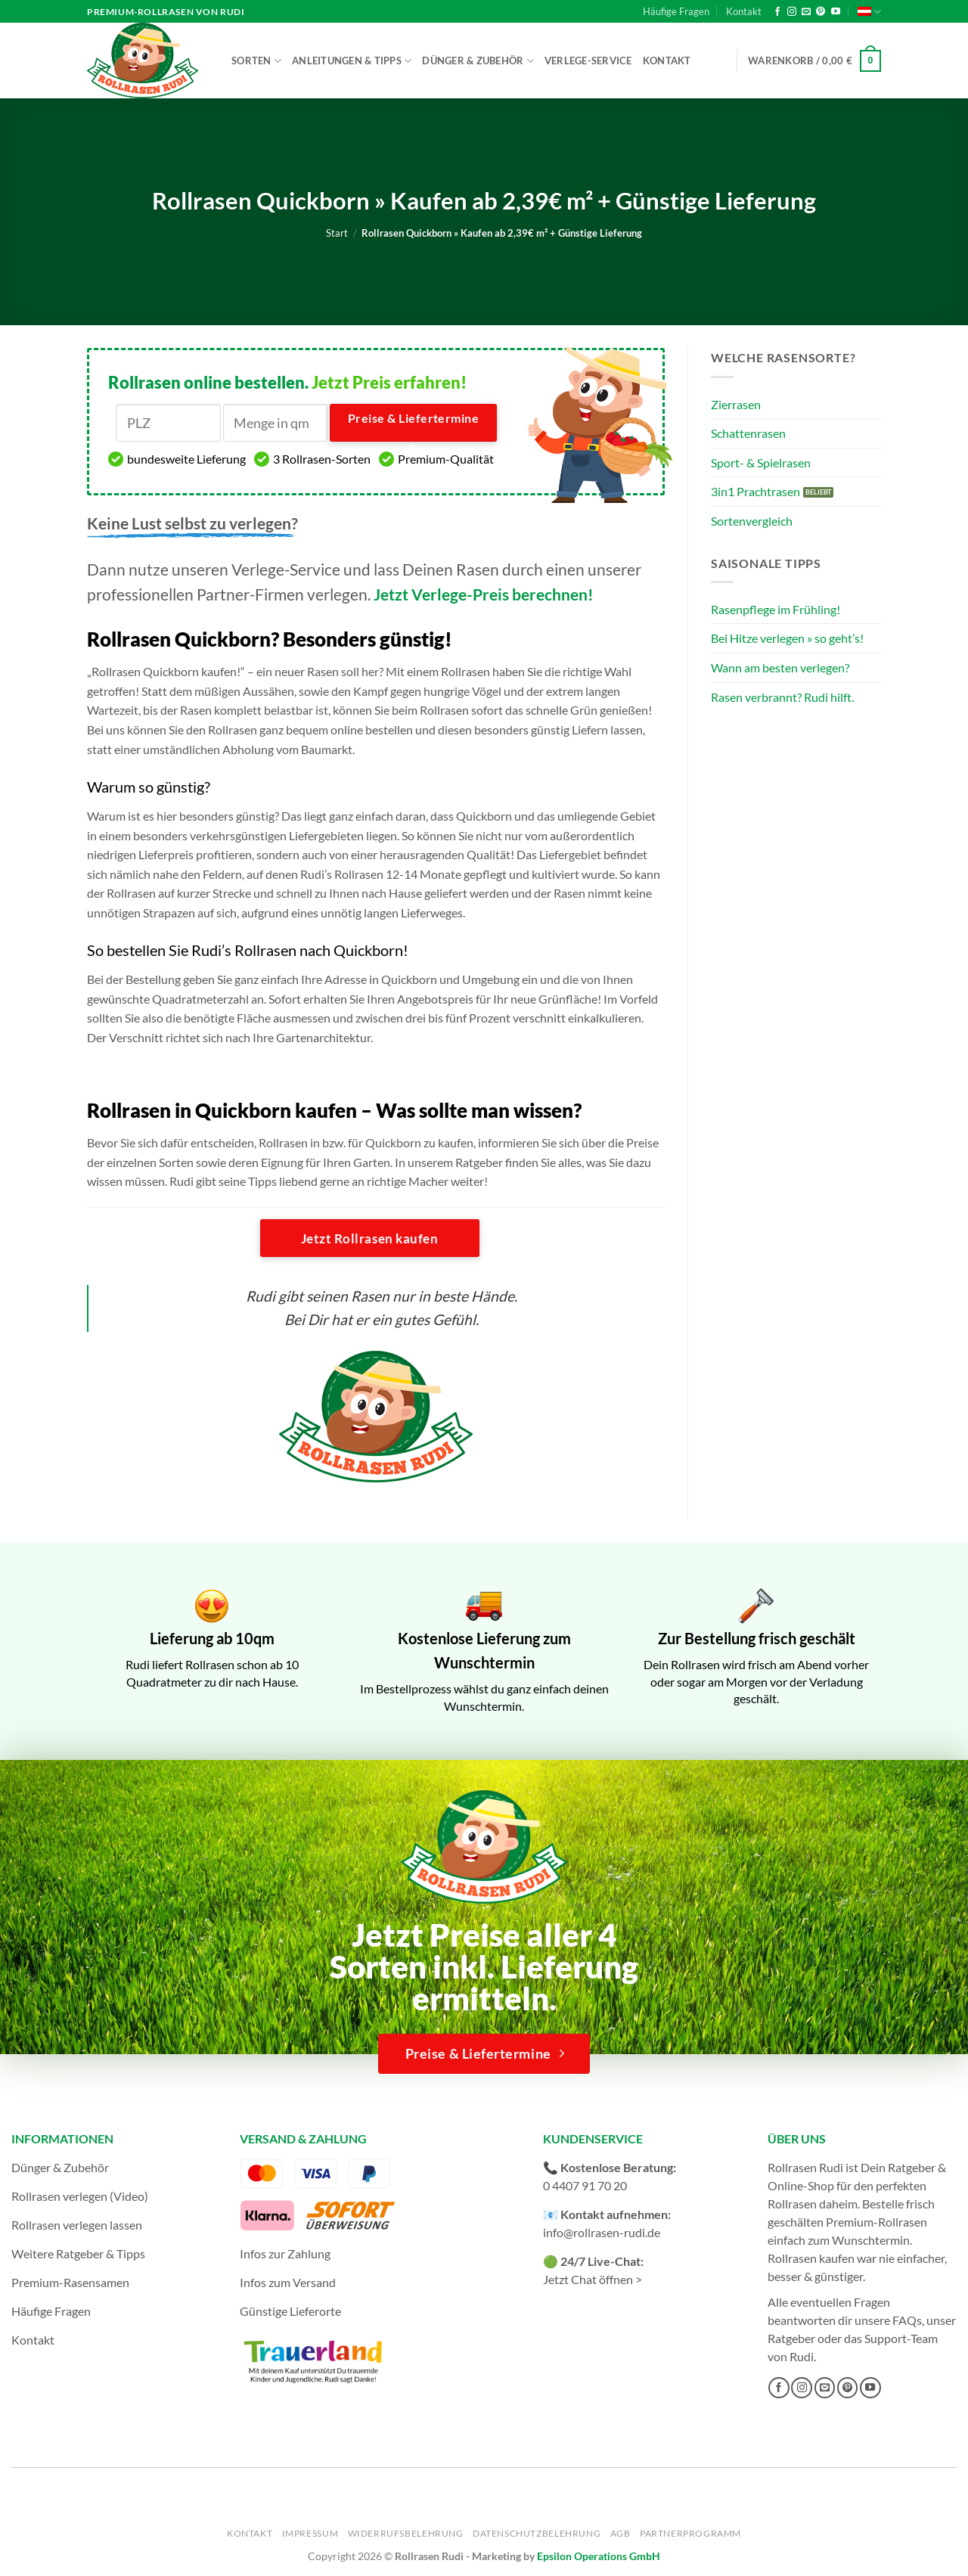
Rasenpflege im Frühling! (775, 609)
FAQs (907, 2320)
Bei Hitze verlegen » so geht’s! (787, 638)
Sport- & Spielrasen (761, 462)
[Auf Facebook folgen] (777, 12)
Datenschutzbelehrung (536, 2533)
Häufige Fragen (676, 11)
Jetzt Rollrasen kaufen (369, 1238)
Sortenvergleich (752, 521)
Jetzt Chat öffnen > (592, 2279)
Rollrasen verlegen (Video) (79, 2196)
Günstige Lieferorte (290, 2311)
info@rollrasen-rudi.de (601, 2232)
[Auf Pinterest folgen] (820, 12)
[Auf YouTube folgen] (835, 12)
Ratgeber (791, 2338)
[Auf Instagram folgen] (791, 12)
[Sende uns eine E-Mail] (806, 12)
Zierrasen (736, 404)
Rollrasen (792, 2203)
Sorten (256, 61)
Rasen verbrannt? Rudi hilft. (782, 697)
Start (337, 233)
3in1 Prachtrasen (755, 491)
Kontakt (744, 11)
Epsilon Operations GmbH (598, 2556)
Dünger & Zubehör (478, 61)
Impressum (310, 2533)
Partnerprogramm (690, 2533)
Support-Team (901, 2338)
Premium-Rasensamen (70, 2282)
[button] (814, 61)
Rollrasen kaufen (811, 2258)
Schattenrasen (748, 433)
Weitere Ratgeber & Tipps (78, 2253)
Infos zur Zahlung (285, 2253)
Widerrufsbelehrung (406, 2533)
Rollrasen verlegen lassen (76, 2225)
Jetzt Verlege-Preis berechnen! (484, 594)
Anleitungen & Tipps (351, 61)
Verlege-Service (588, 60)
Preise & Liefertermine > (413, 426)
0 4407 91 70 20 (585, 2185)
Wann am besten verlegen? (780, 667)
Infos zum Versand (288, 2282)
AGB (620, 2533)
